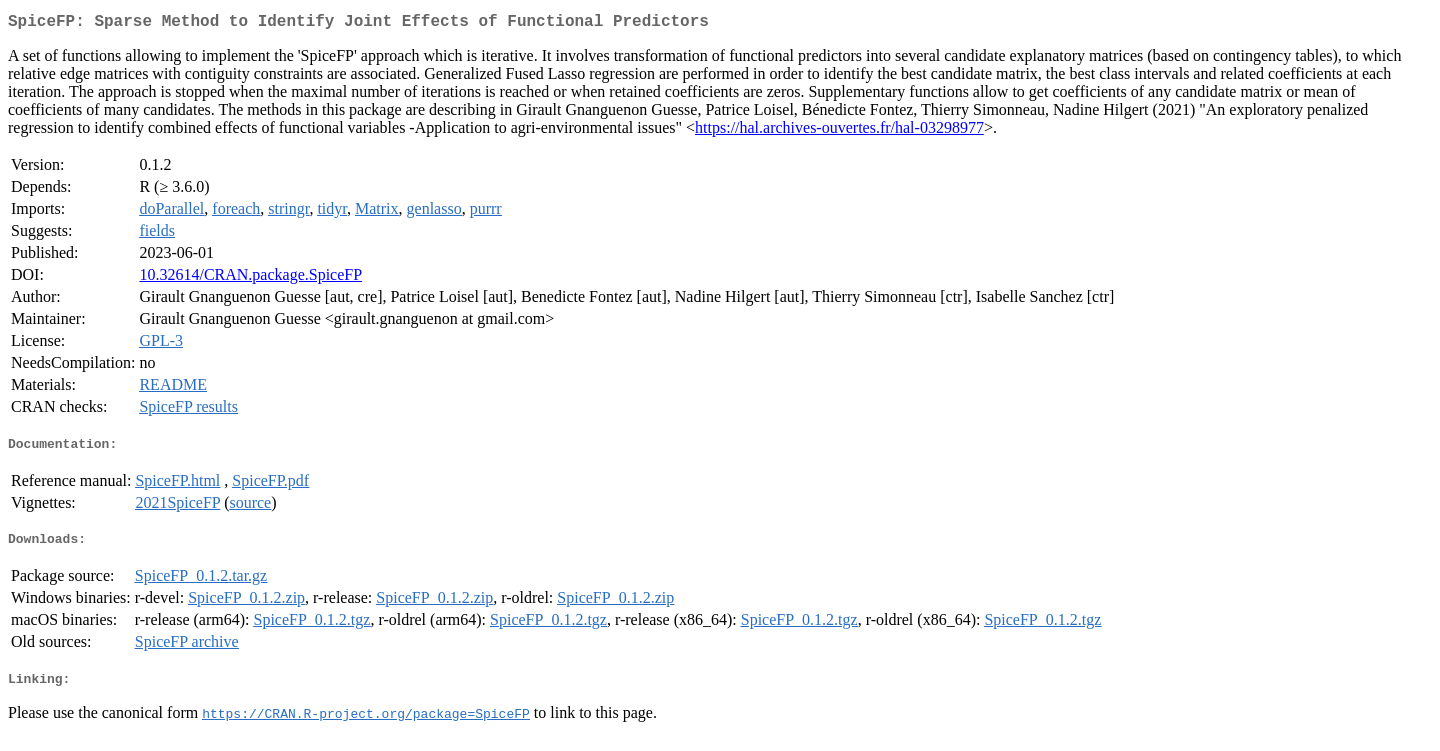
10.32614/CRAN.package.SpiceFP (250, 278)
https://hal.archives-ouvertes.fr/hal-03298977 (839, 131)
